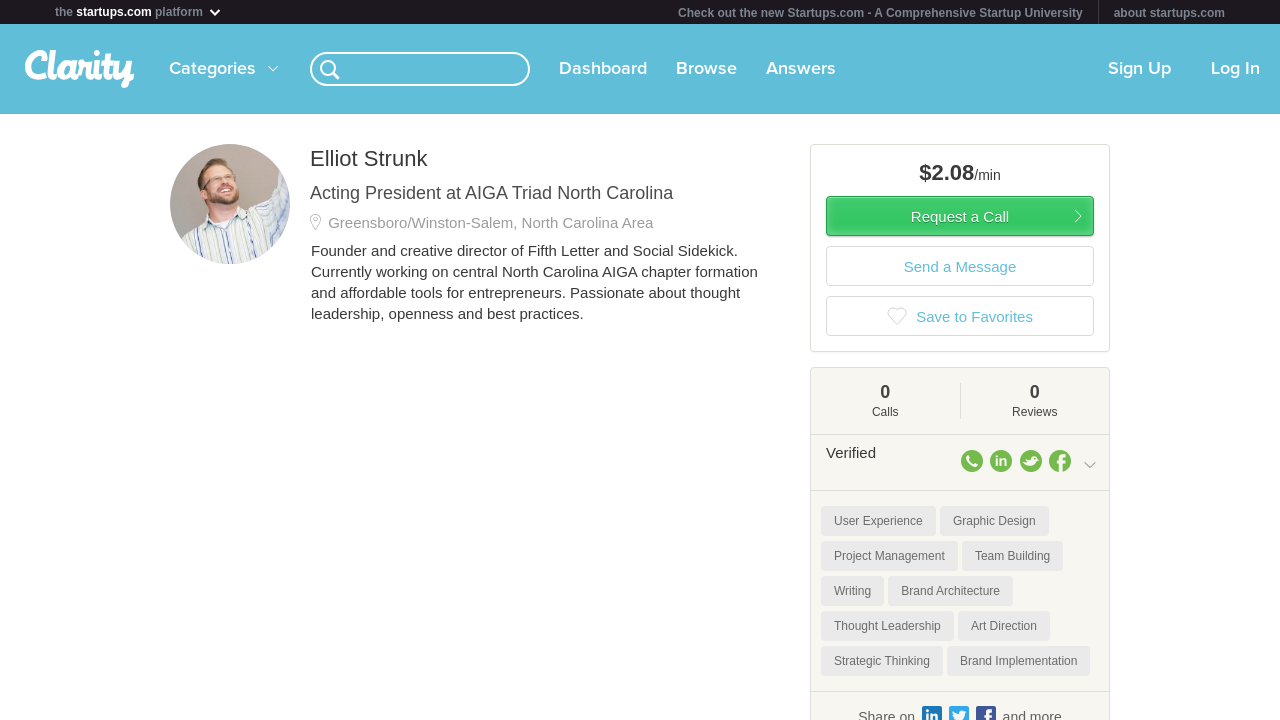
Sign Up (1139, 69)
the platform (139, 11)
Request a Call (960, 216)
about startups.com (1169, 13)
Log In (1235, 69)
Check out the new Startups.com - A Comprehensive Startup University (880, 13)
